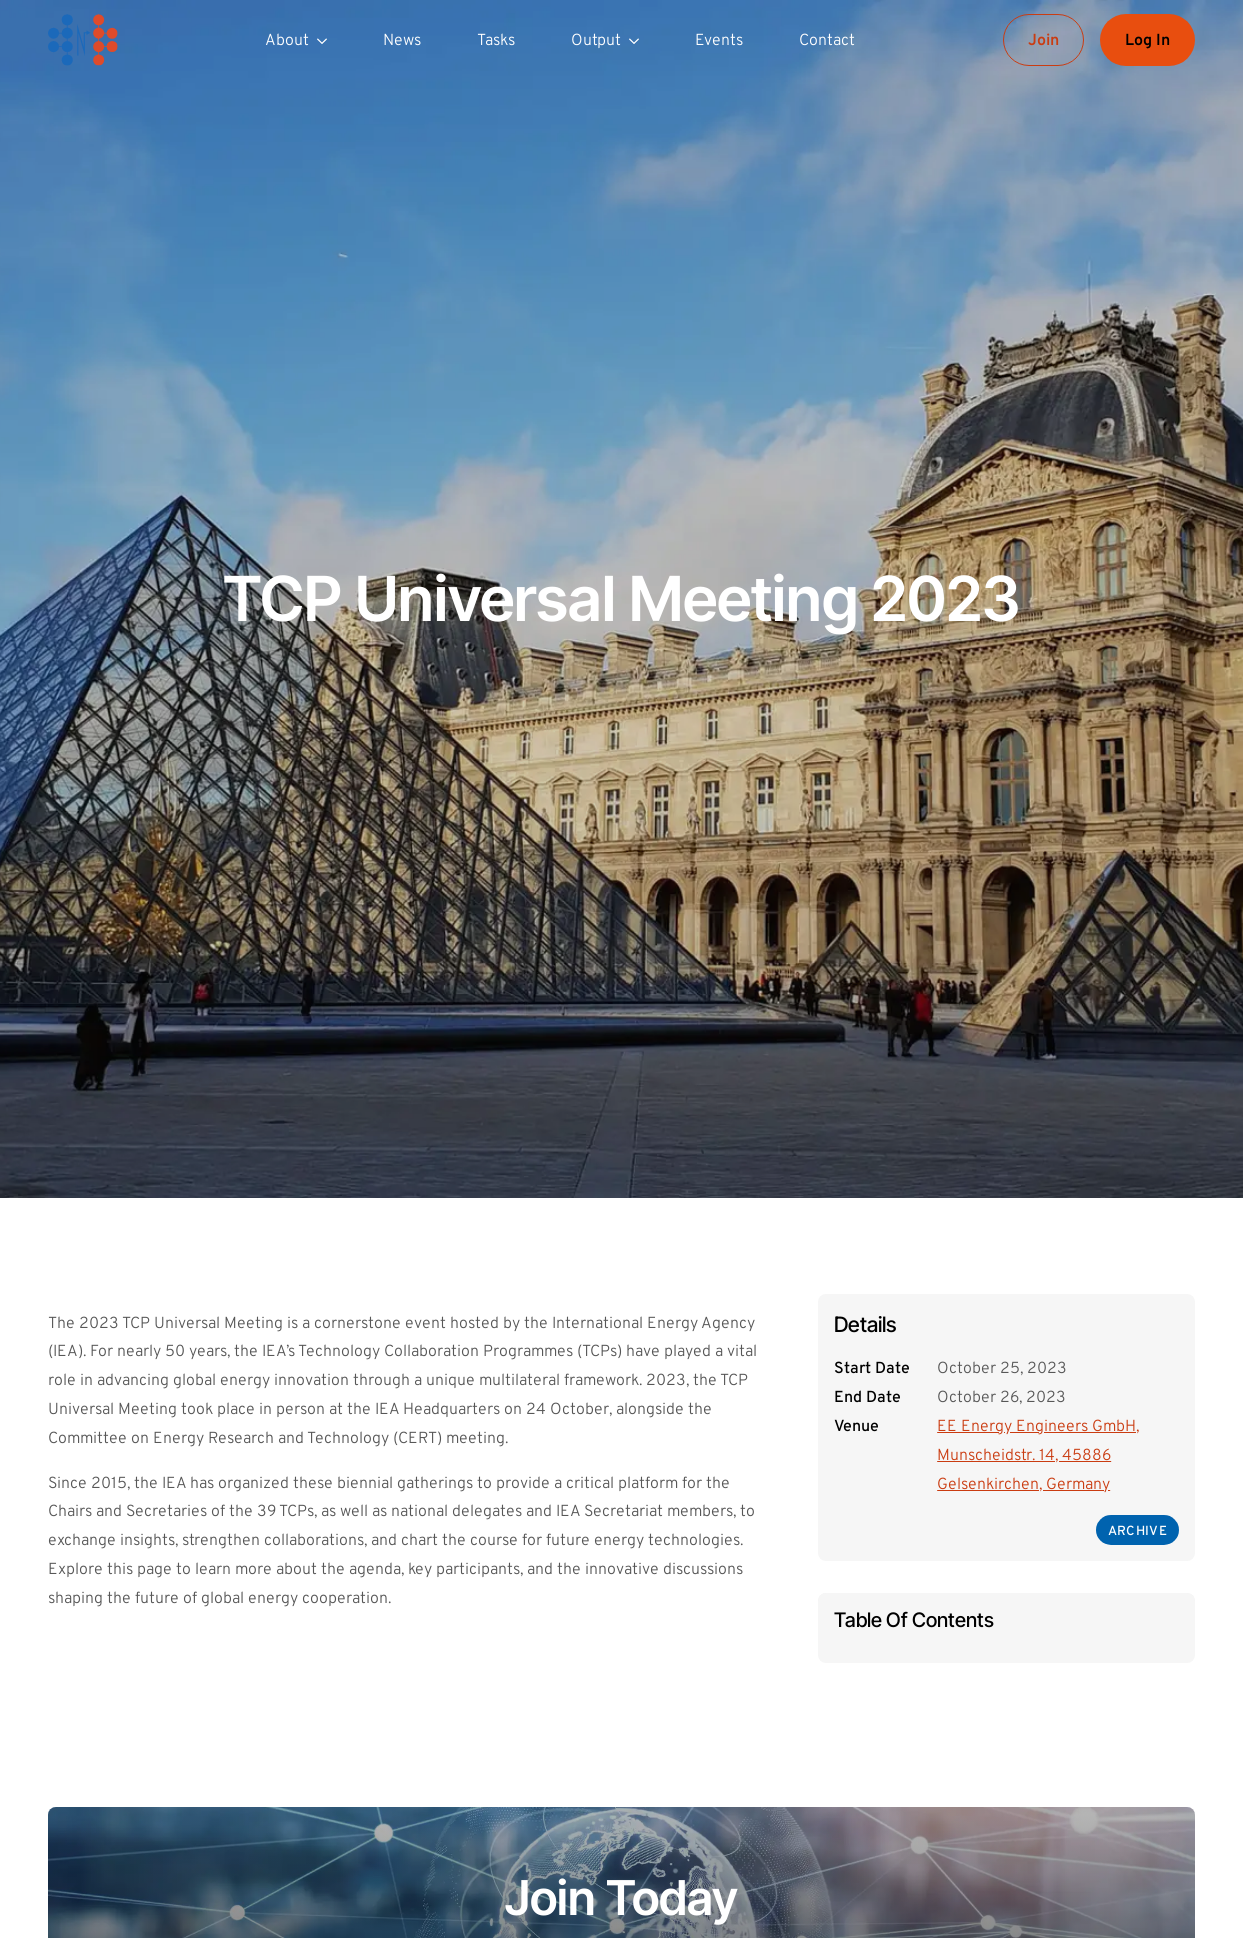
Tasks (496, 41)
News (402, 41)
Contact (827, 41)
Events (719, 41)
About (287, 41)
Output (596, 41)
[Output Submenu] (638, 40)
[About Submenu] (326, 40)
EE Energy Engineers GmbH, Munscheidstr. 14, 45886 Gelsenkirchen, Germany (1038, 1456)
